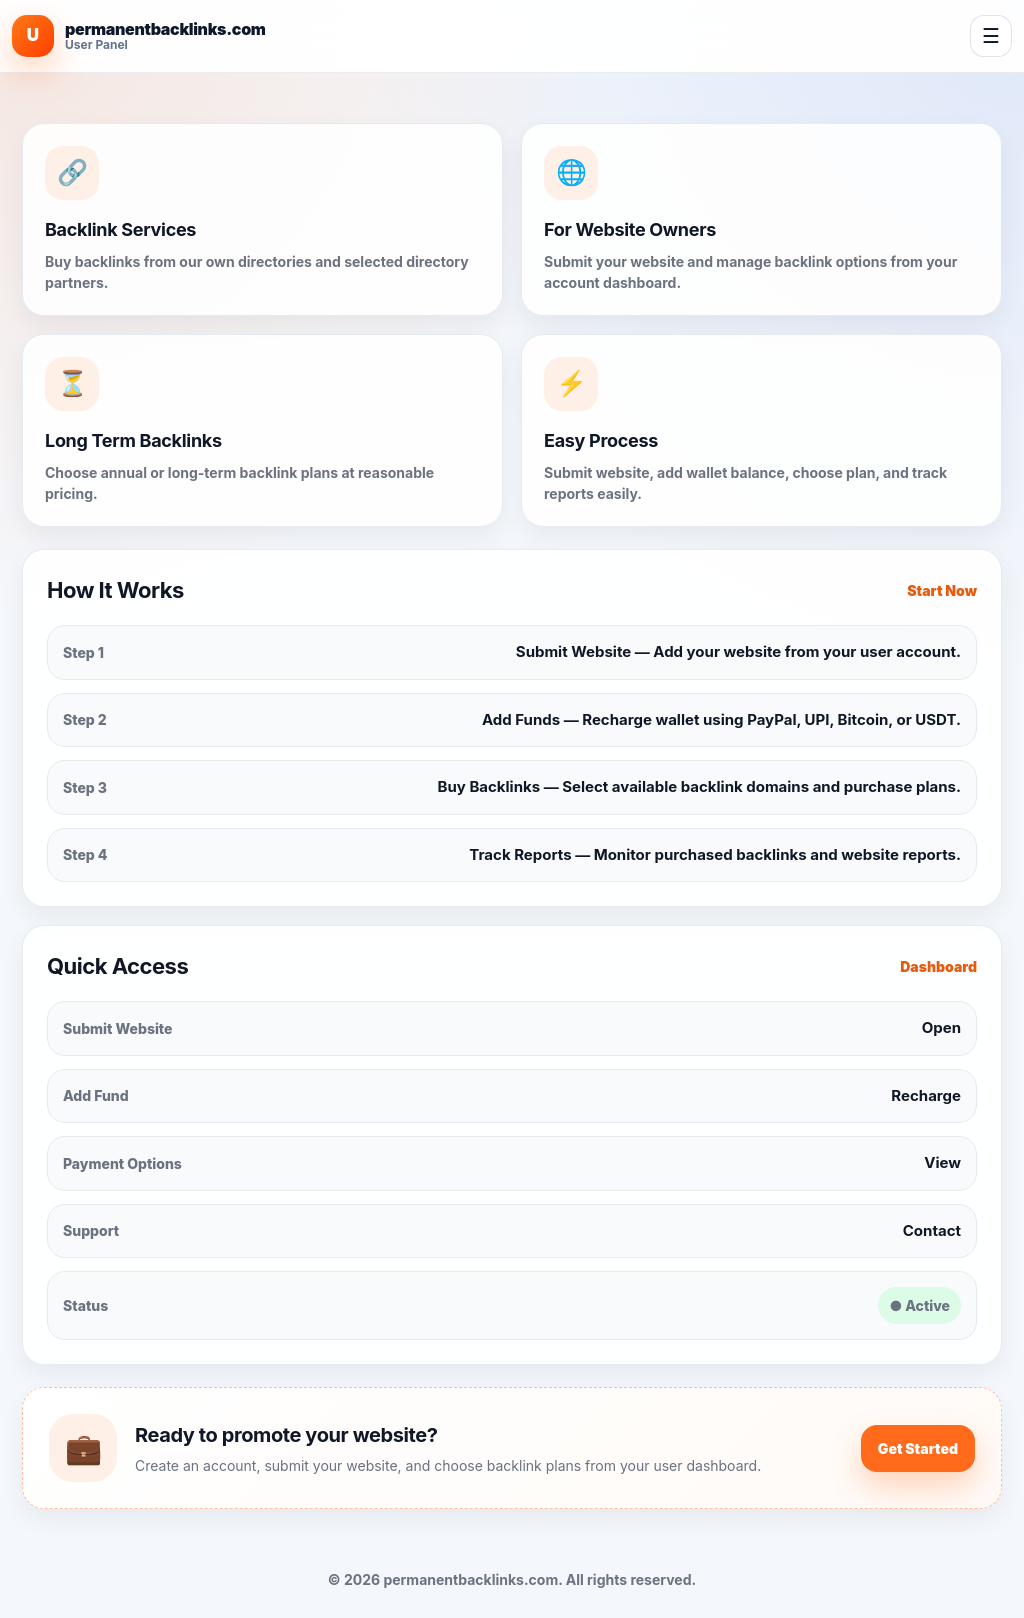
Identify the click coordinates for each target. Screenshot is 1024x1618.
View (942, 1162)
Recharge (926, 1095)
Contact (932, 1230)
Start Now (942, 590)
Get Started (918, 1448)
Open (941, 1027)
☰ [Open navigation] (991, 36)
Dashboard (938, 966)
